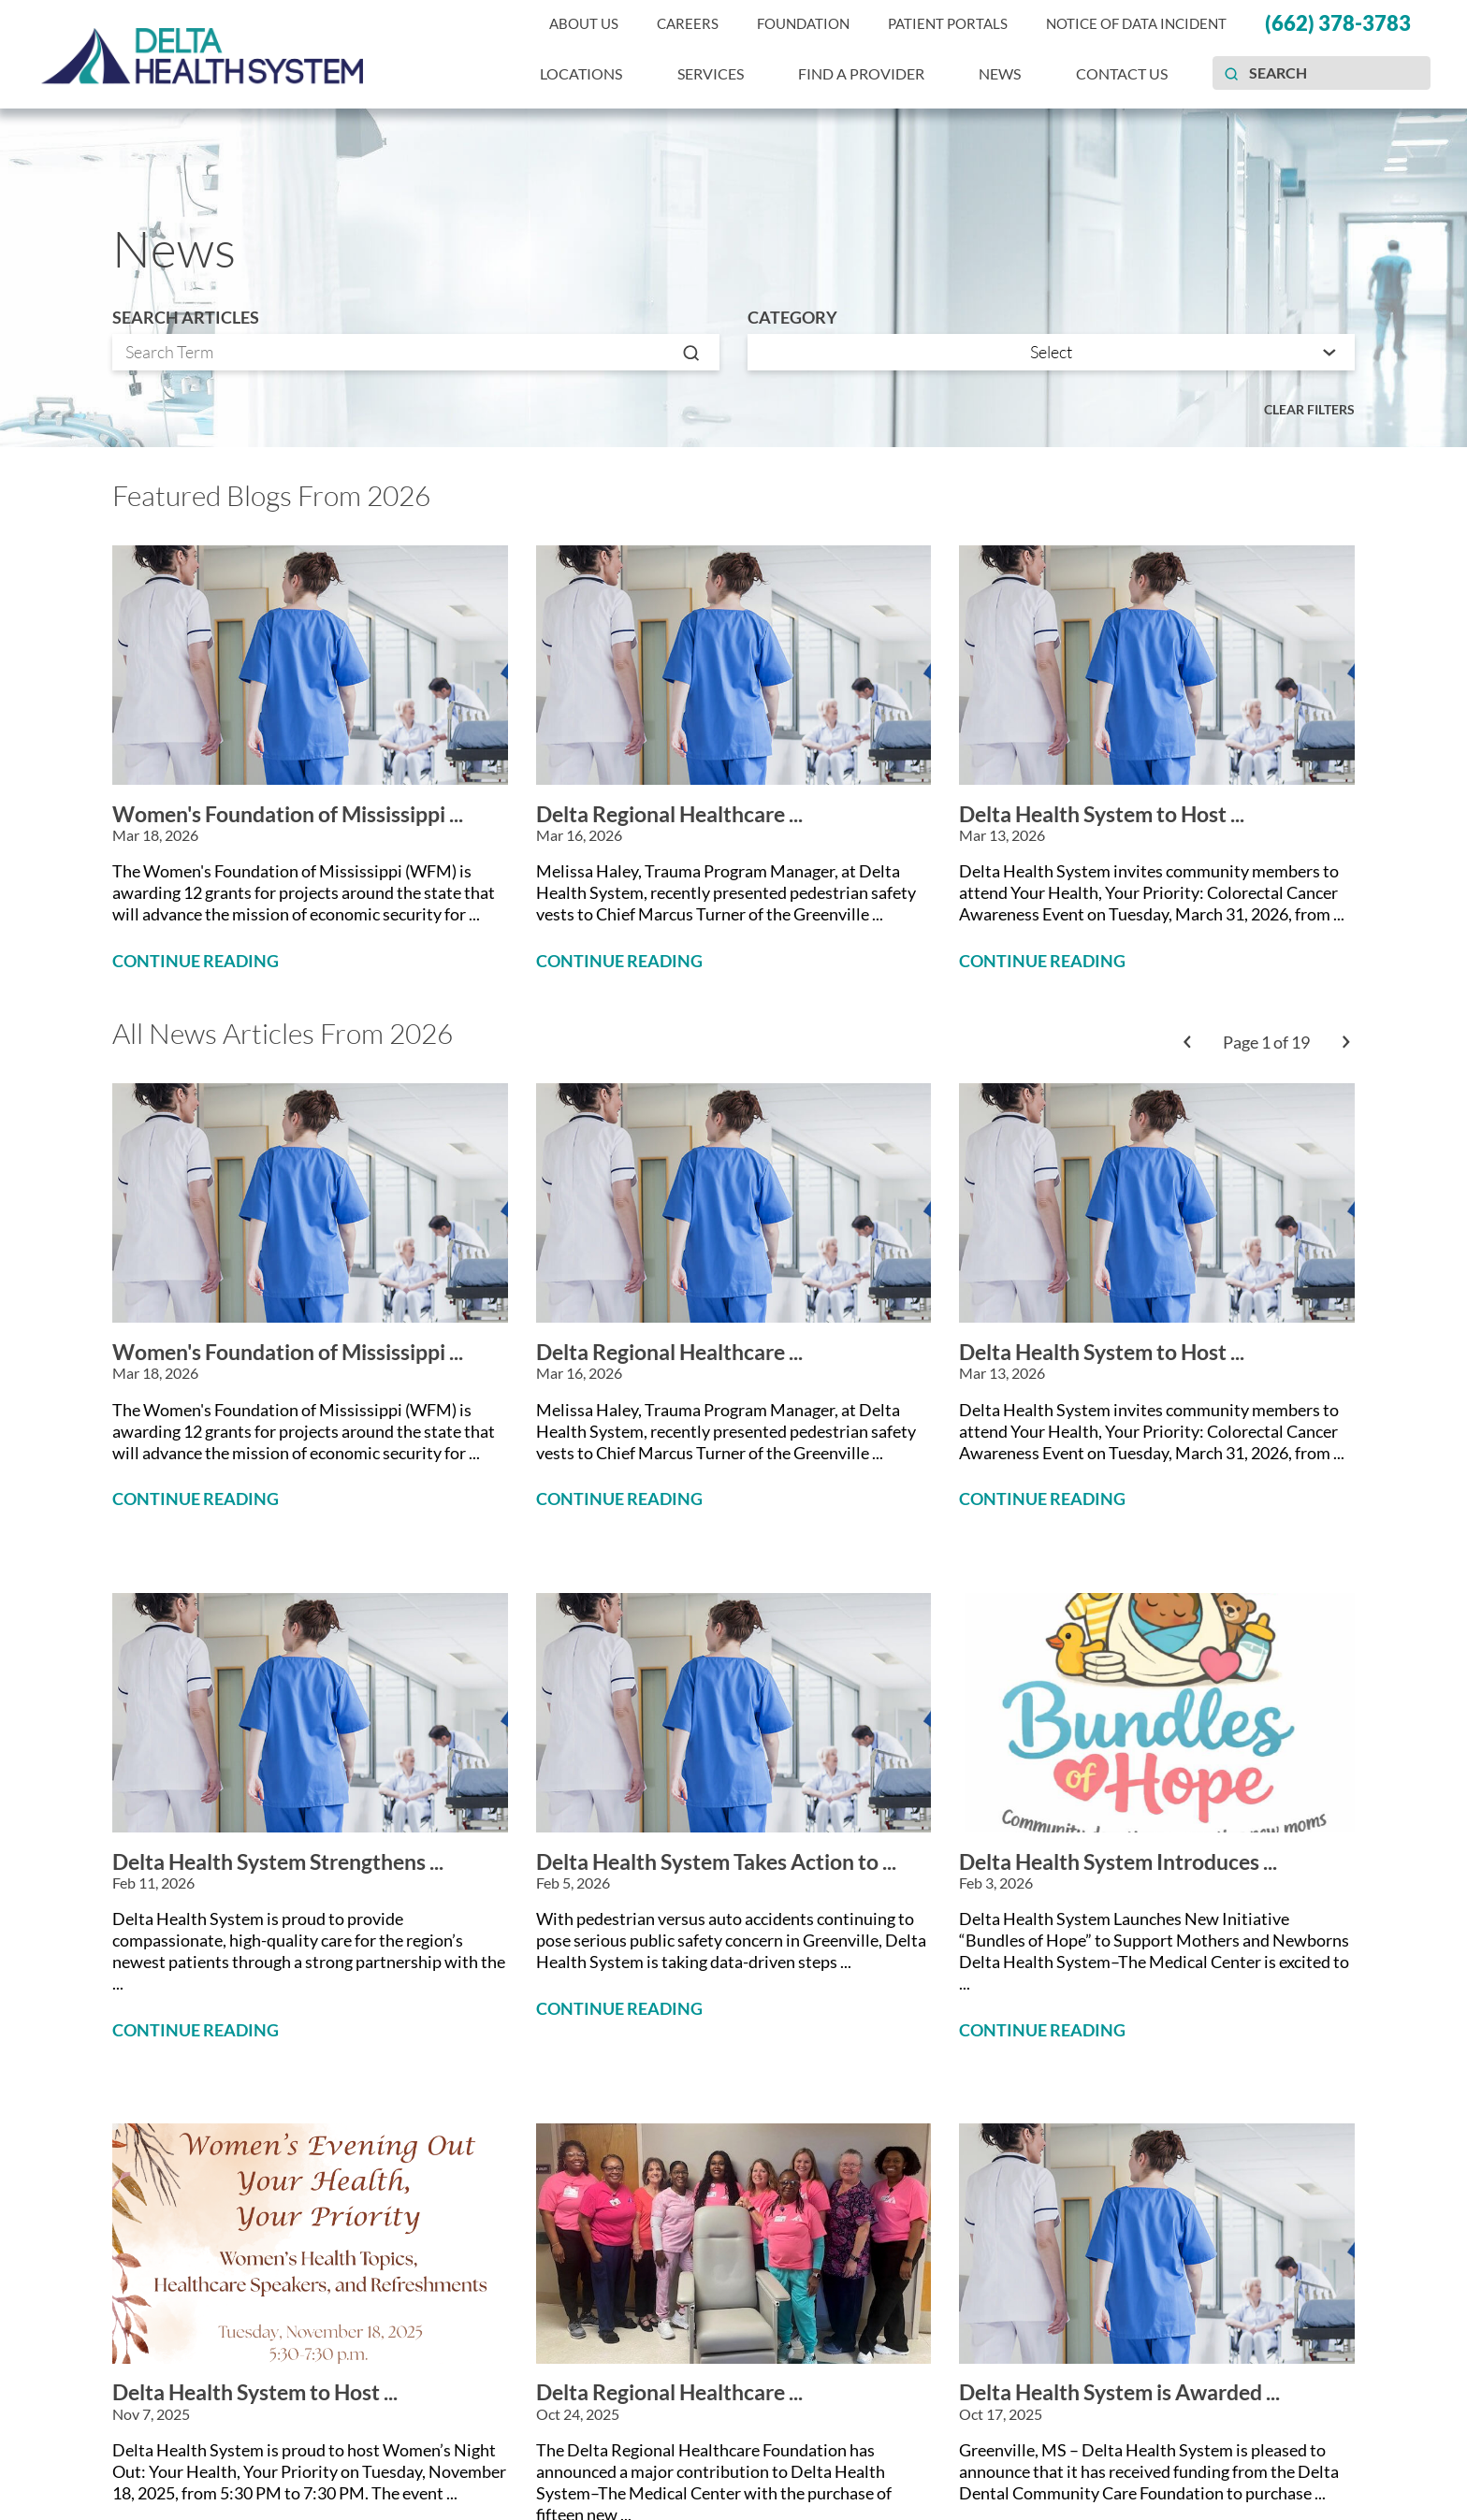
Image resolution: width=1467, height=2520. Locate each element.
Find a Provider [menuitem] (861, 73)
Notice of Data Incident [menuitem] (1136, 24)
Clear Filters (1309, 409)
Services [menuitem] (710, 73)
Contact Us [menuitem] (1122, 73)
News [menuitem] (1000, 73)
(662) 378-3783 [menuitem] (1338, 23)
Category (792, 318)
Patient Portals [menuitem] (948, 24)
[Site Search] (1231, 73)
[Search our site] (1322, 73)
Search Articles (185, 318)
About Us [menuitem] (583, 24)
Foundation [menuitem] (803, 24)
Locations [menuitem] (581, 73)
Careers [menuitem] (688, 24)
